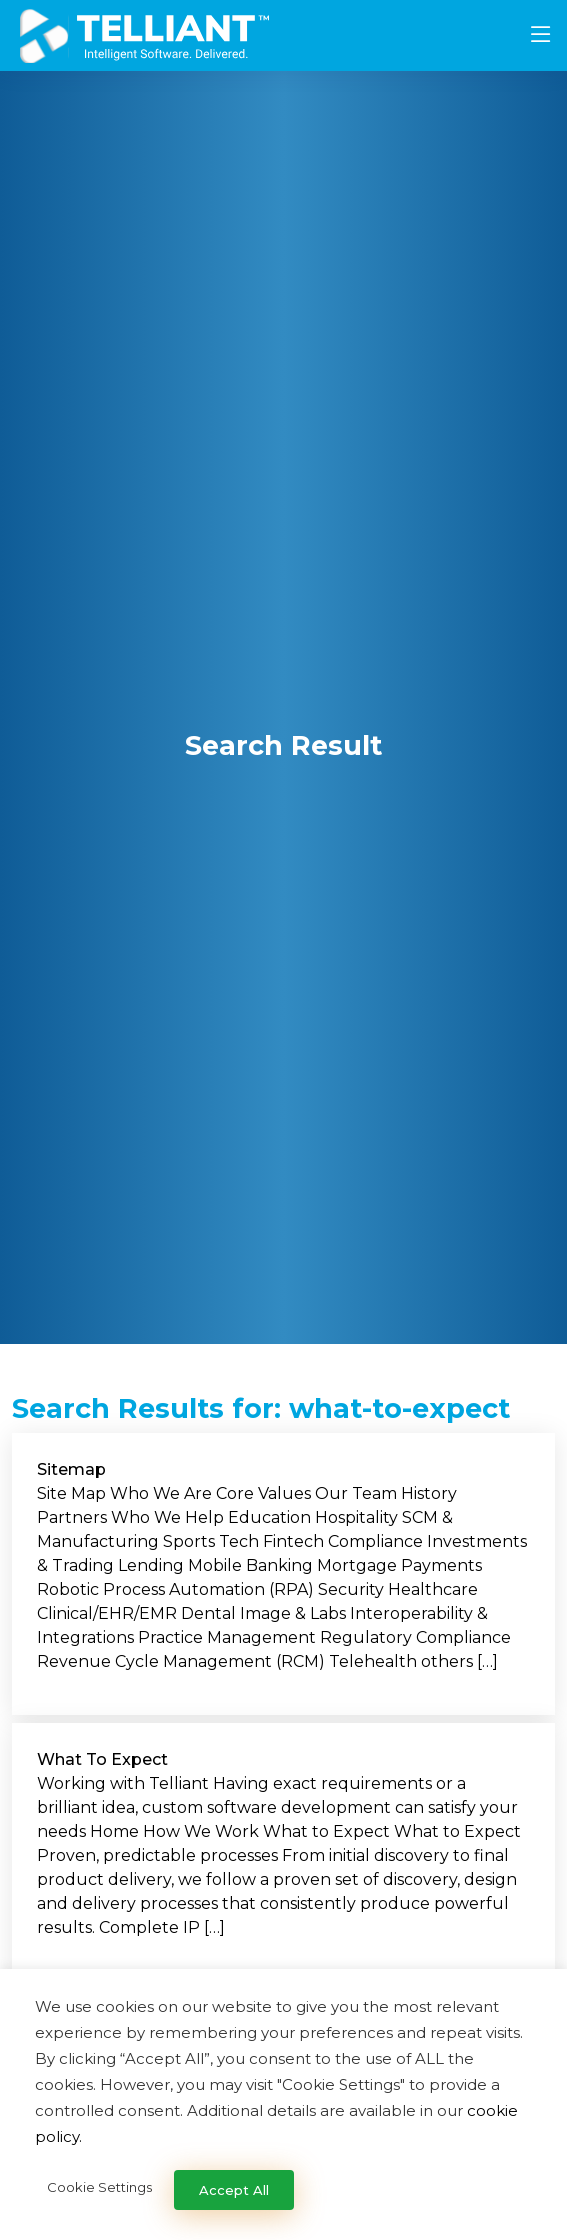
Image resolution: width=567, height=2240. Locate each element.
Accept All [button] (234, 2190)
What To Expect (102, 1759)
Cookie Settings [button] (99, 2187)
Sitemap (71, 1469)
